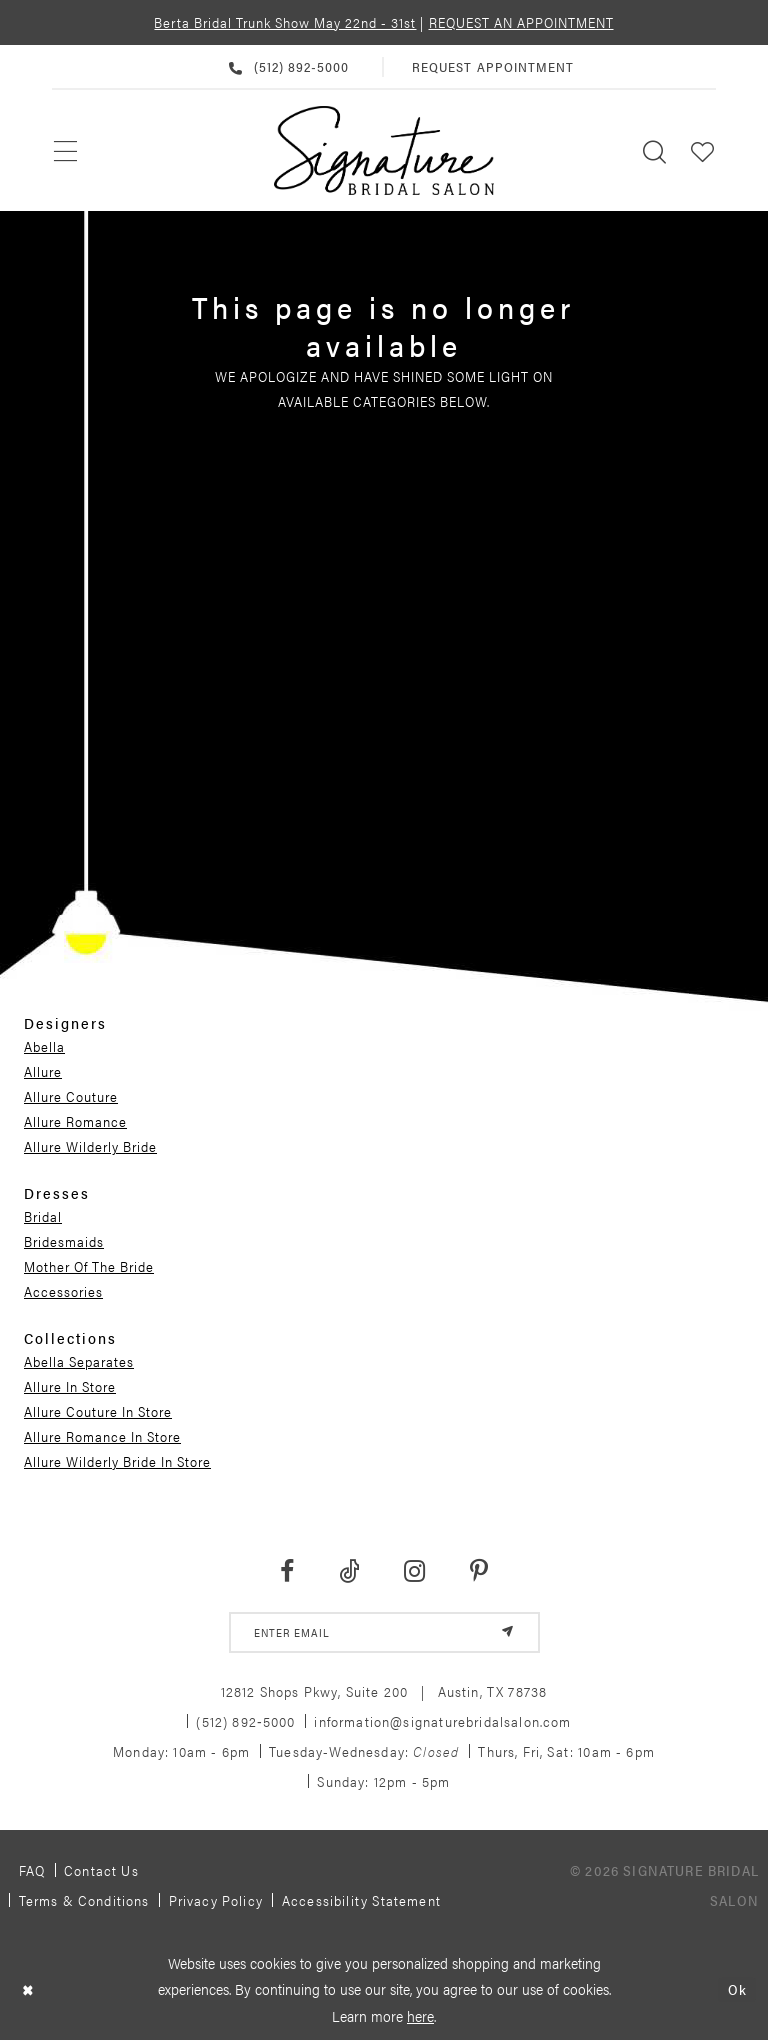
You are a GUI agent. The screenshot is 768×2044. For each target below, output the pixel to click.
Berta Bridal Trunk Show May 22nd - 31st (285, 22)
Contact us (101, 1873)
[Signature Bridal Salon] (384, 151)
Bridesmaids (64, 1241)
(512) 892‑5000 (245, 1724)
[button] (703, 150)
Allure (43, 1071)
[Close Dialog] (29, 1993)
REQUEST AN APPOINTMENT (521, 22)
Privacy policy (216, 1903)
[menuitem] (66, 150)
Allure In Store (70, 1386)
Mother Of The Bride (89, 1266)
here (420, 2019)
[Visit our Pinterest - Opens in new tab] (479, 1571)
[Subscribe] (505, 1634)
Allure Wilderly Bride (90, 1146)
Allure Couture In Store (98, 1411)
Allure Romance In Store (102, 1436)
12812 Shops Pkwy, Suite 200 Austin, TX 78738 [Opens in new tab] (384, 1694)
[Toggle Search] (655, 150)
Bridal (43, 1216)
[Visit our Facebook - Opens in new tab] (286, 1571)
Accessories (63, 1291)
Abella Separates (79, 1361)
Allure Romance (75, 1121)
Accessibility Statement (361, 1903)
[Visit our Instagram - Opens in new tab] (415, 1571)
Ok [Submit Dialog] (736, 1993)
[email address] (384, 1634)
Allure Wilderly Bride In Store (117, 1461)
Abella (44, 1046)
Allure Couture (71, 1096)
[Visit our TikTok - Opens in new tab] (349, 1571)
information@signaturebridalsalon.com (442, 1724)
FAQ (32, 1873)
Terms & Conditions (84, 1903)
